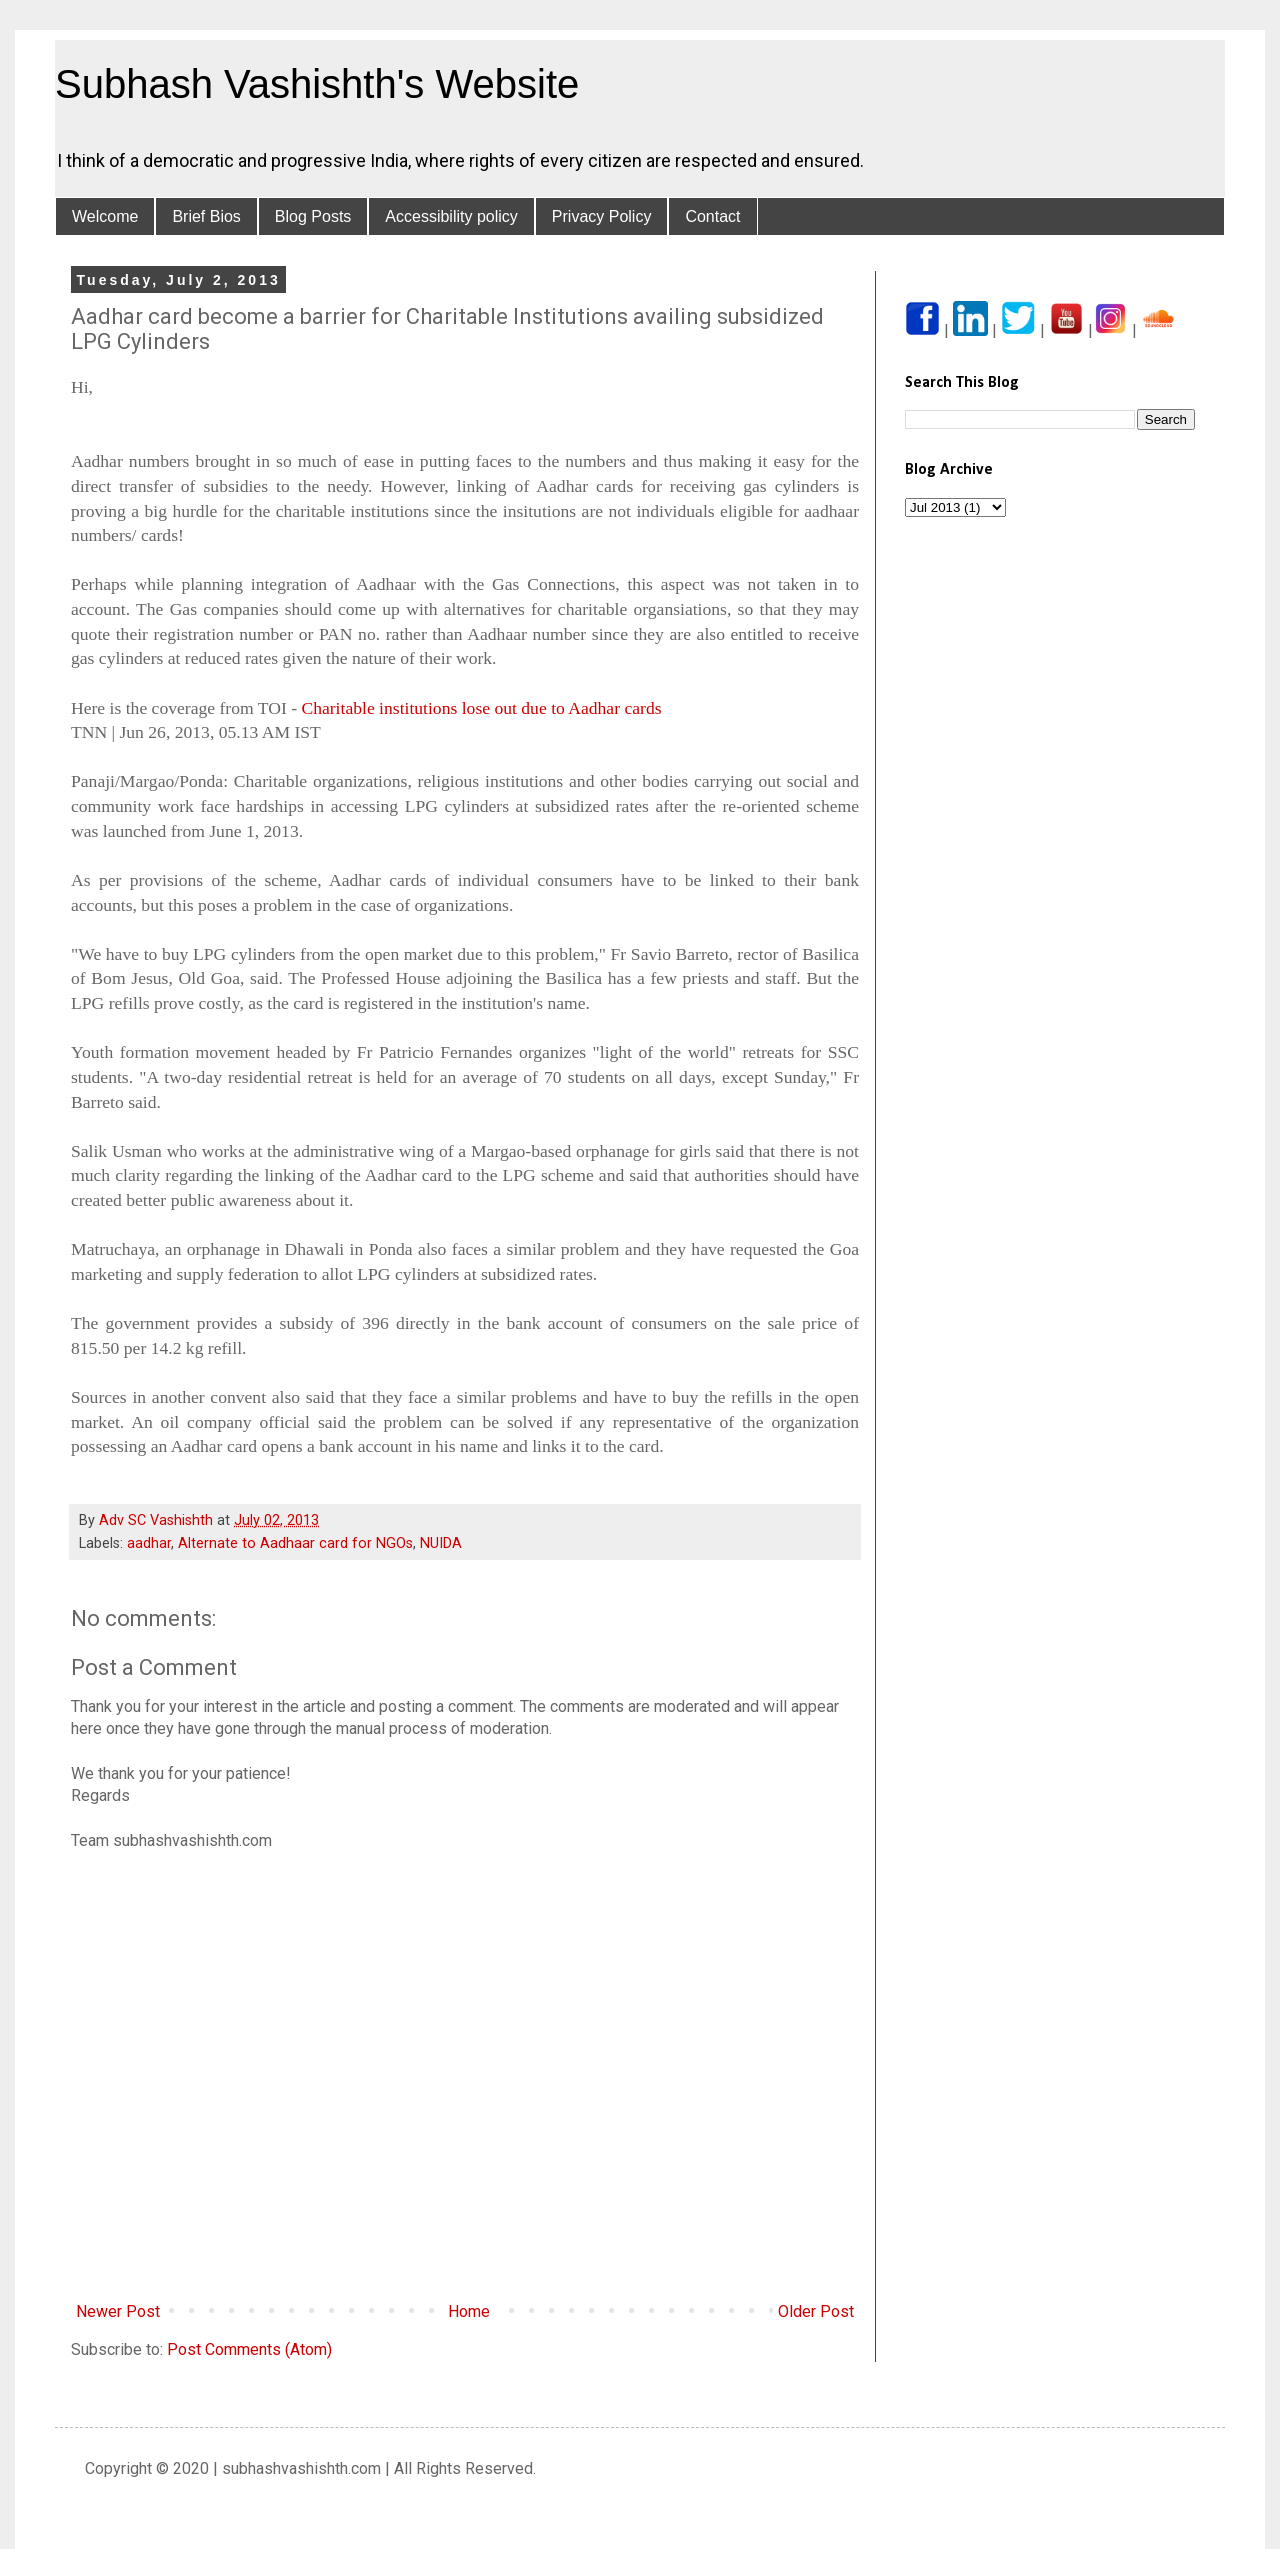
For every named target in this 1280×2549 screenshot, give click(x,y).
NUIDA (441, 1543)
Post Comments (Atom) (249, 2349)
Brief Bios (206, 216)
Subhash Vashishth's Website (317, 84)
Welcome (105, 216)
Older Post (816, 2311)
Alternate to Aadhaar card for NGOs (295, 1543)
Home (469, 2311)
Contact (712, 216)
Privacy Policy (602, 216)
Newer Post (118, 2311)
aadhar (149, 1543)
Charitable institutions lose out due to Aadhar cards (481, 708)
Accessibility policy (451, 216)
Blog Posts (313, 216)
